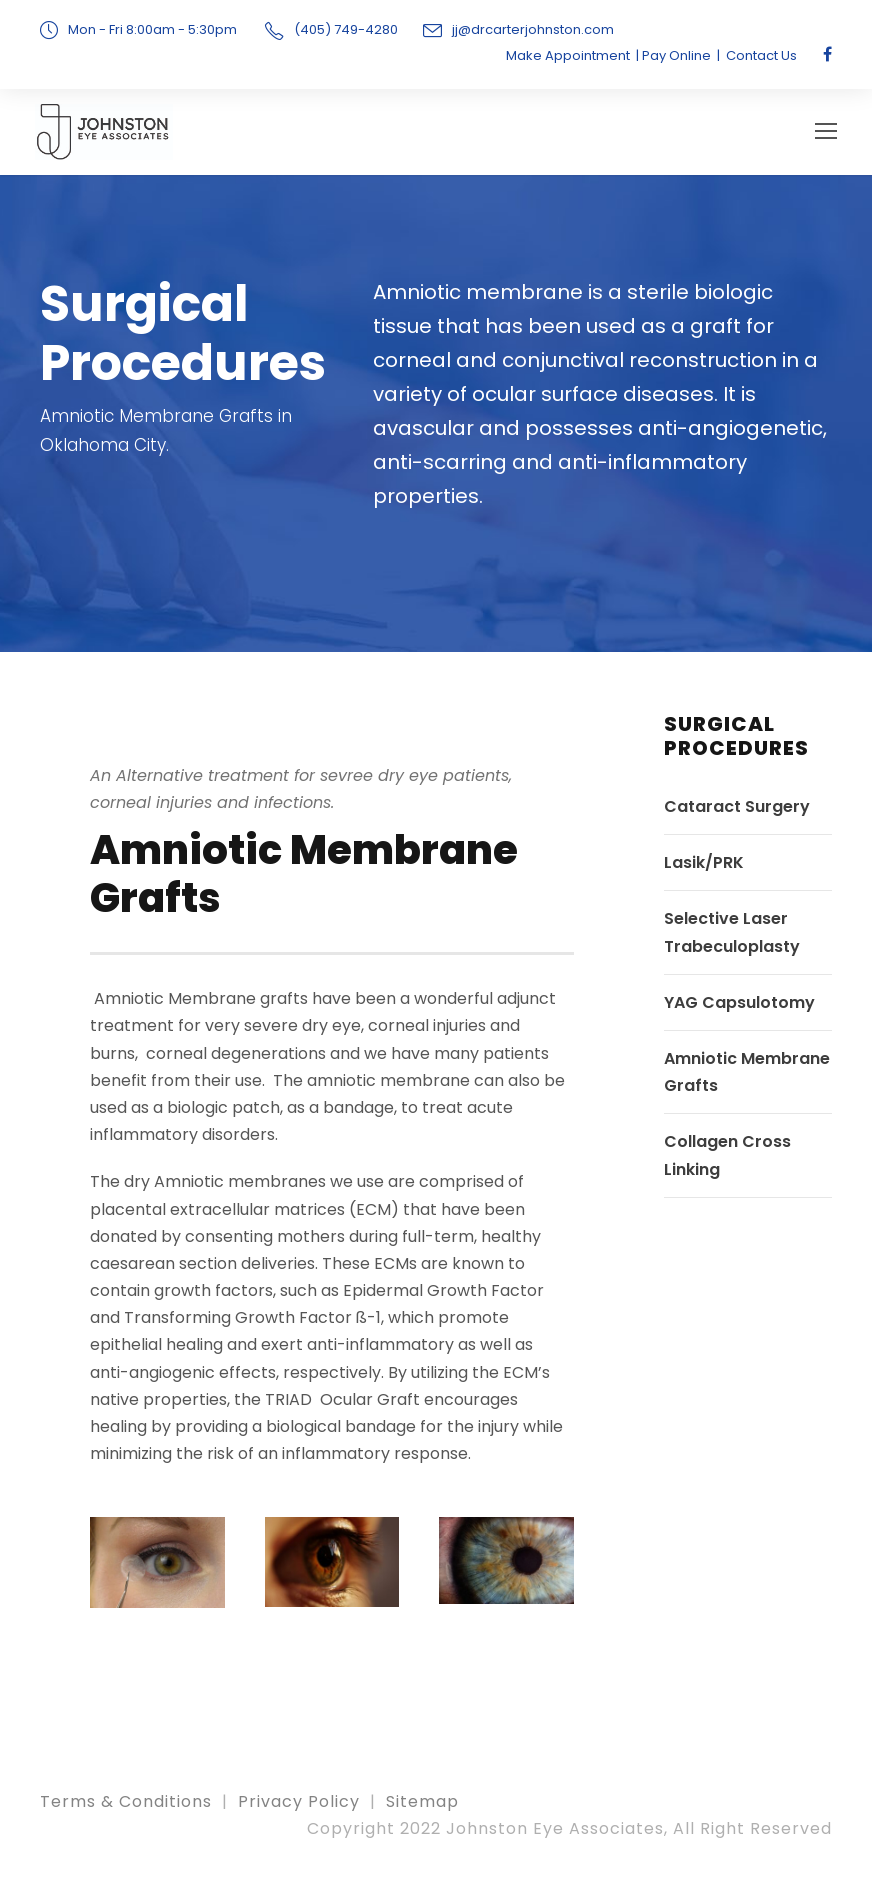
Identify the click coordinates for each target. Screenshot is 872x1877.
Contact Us (761, 55)
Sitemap (422, 1806)
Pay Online (676, 55)
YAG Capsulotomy (739, 1007)
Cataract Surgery (737, 811)
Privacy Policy (299, 1806)
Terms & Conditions (126, 1806)
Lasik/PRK (704, 867)
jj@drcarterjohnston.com (533, 29)
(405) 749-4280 (346, 29)
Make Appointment (568, 55)
